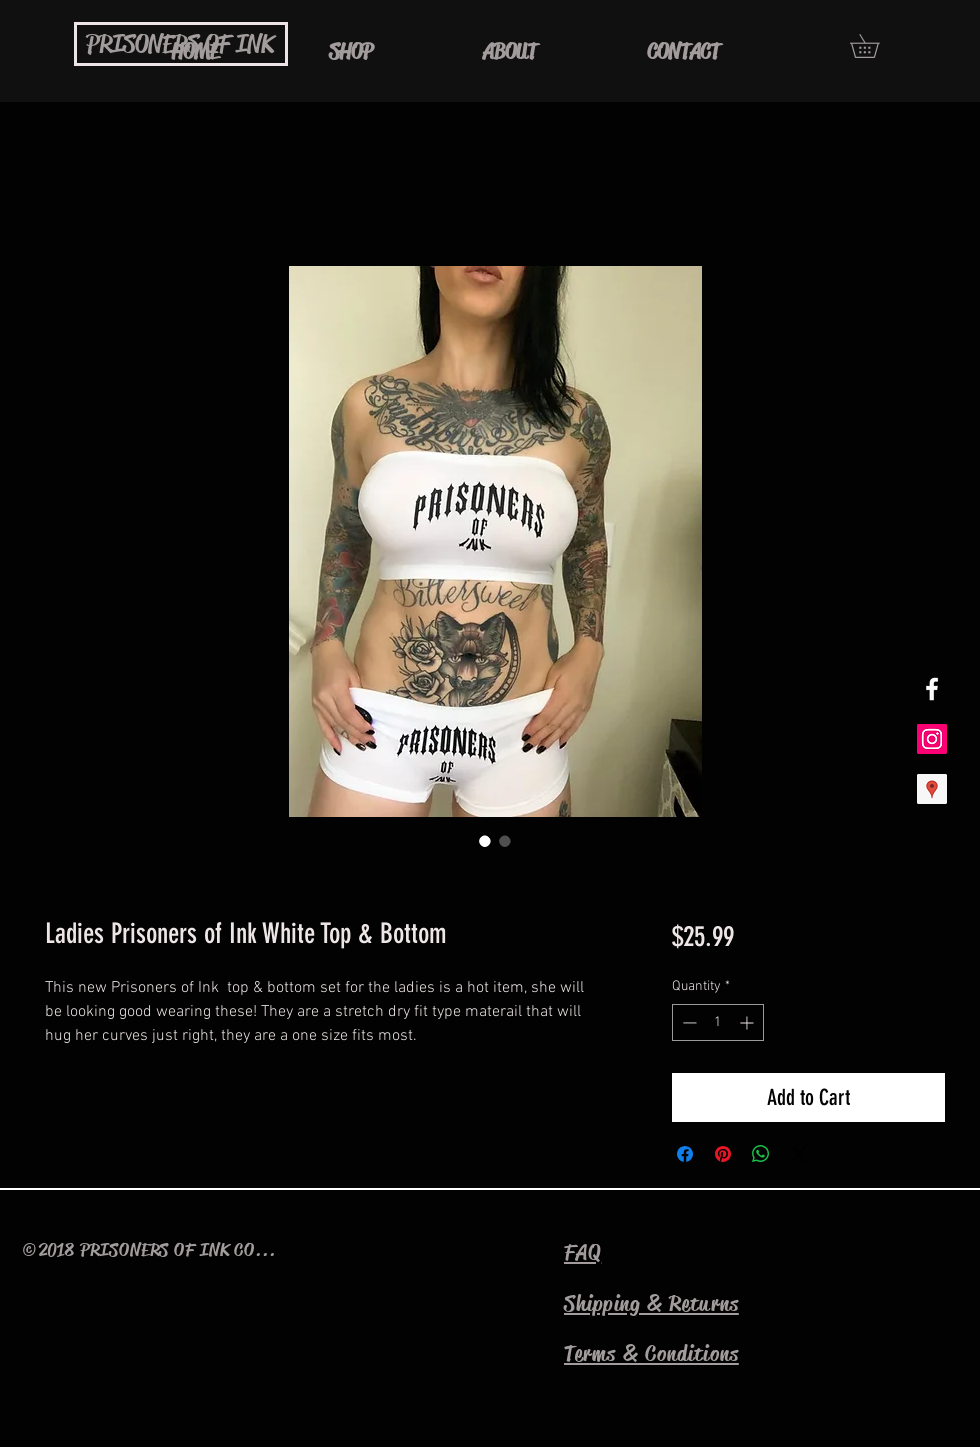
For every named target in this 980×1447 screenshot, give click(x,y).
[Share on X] (799, 1154)
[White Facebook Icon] (932, 689)
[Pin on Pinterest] (723, 1154)
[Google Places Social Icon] (932, 789)
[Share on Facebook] (685, 1154)
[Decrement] (687, 1022)
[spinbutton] (718, 1022)
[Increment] (748, 1022)
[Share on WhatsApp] (761, 1154)
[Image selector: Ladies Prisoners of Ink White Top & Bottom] (485, 841)
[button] (876, 46)
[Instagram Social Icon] (932, 739)
